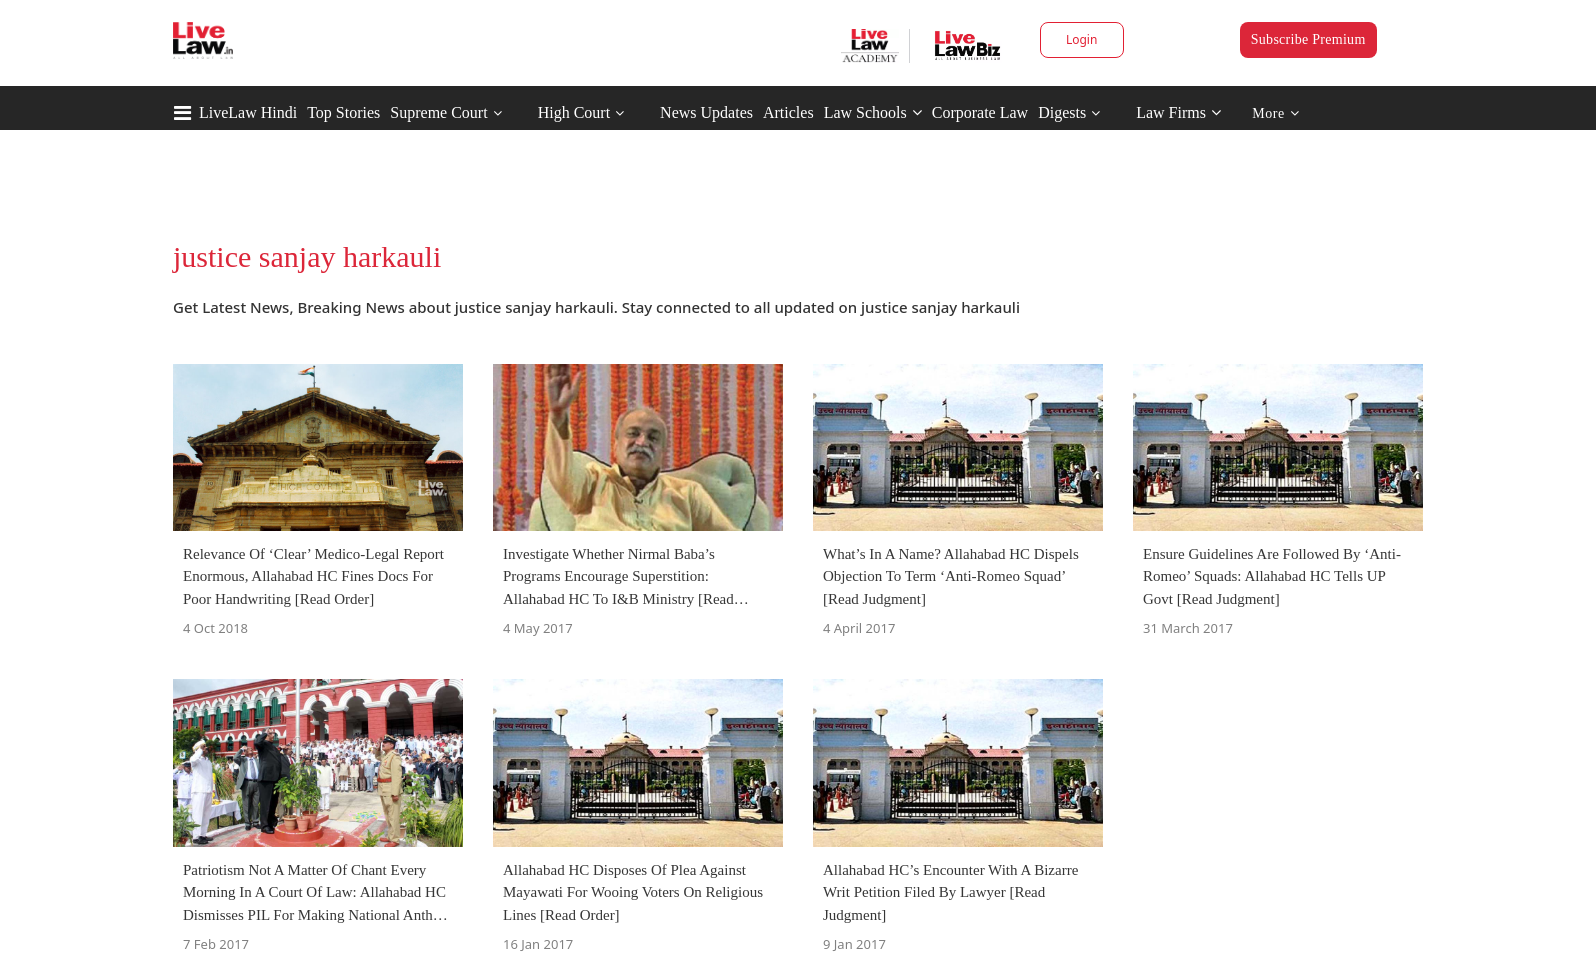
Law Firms (1178, 112)
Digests (1062, 112)
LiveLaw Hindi (248, 112)
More (1275, 113)
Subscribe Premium (1308, 39)
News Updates (706, 112)
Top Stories (343, 112)
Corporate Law (980, 112)
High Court (574, 112)
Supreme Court (438, 112)
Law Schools (873, 112)
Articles (788, 112)
